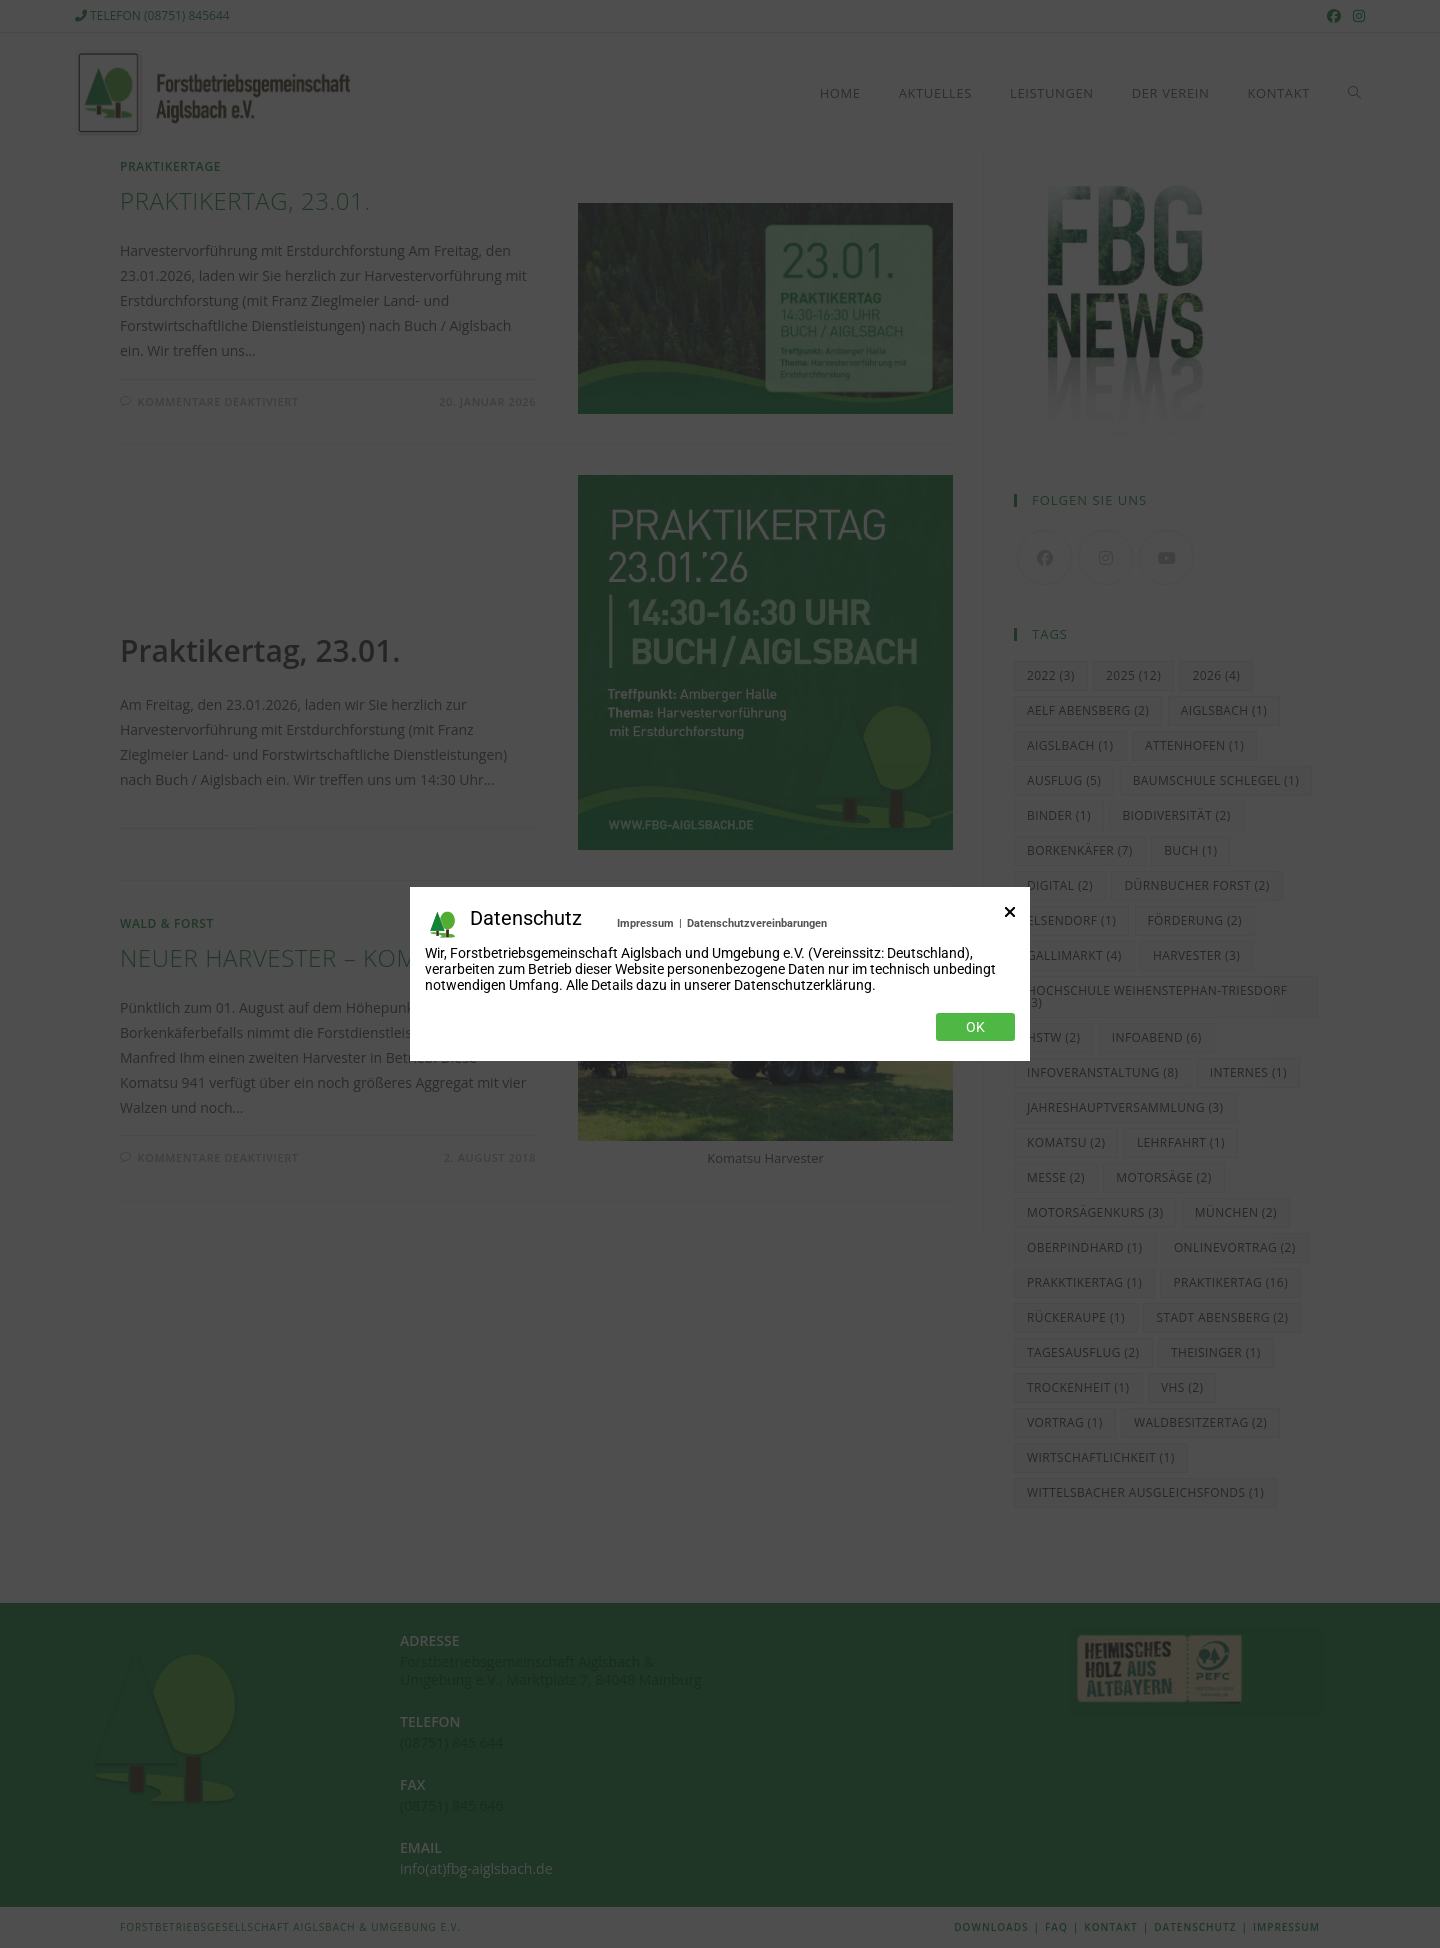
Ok (975, 1027)
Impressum (645, 923)
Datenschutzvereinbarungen (757, 923)
